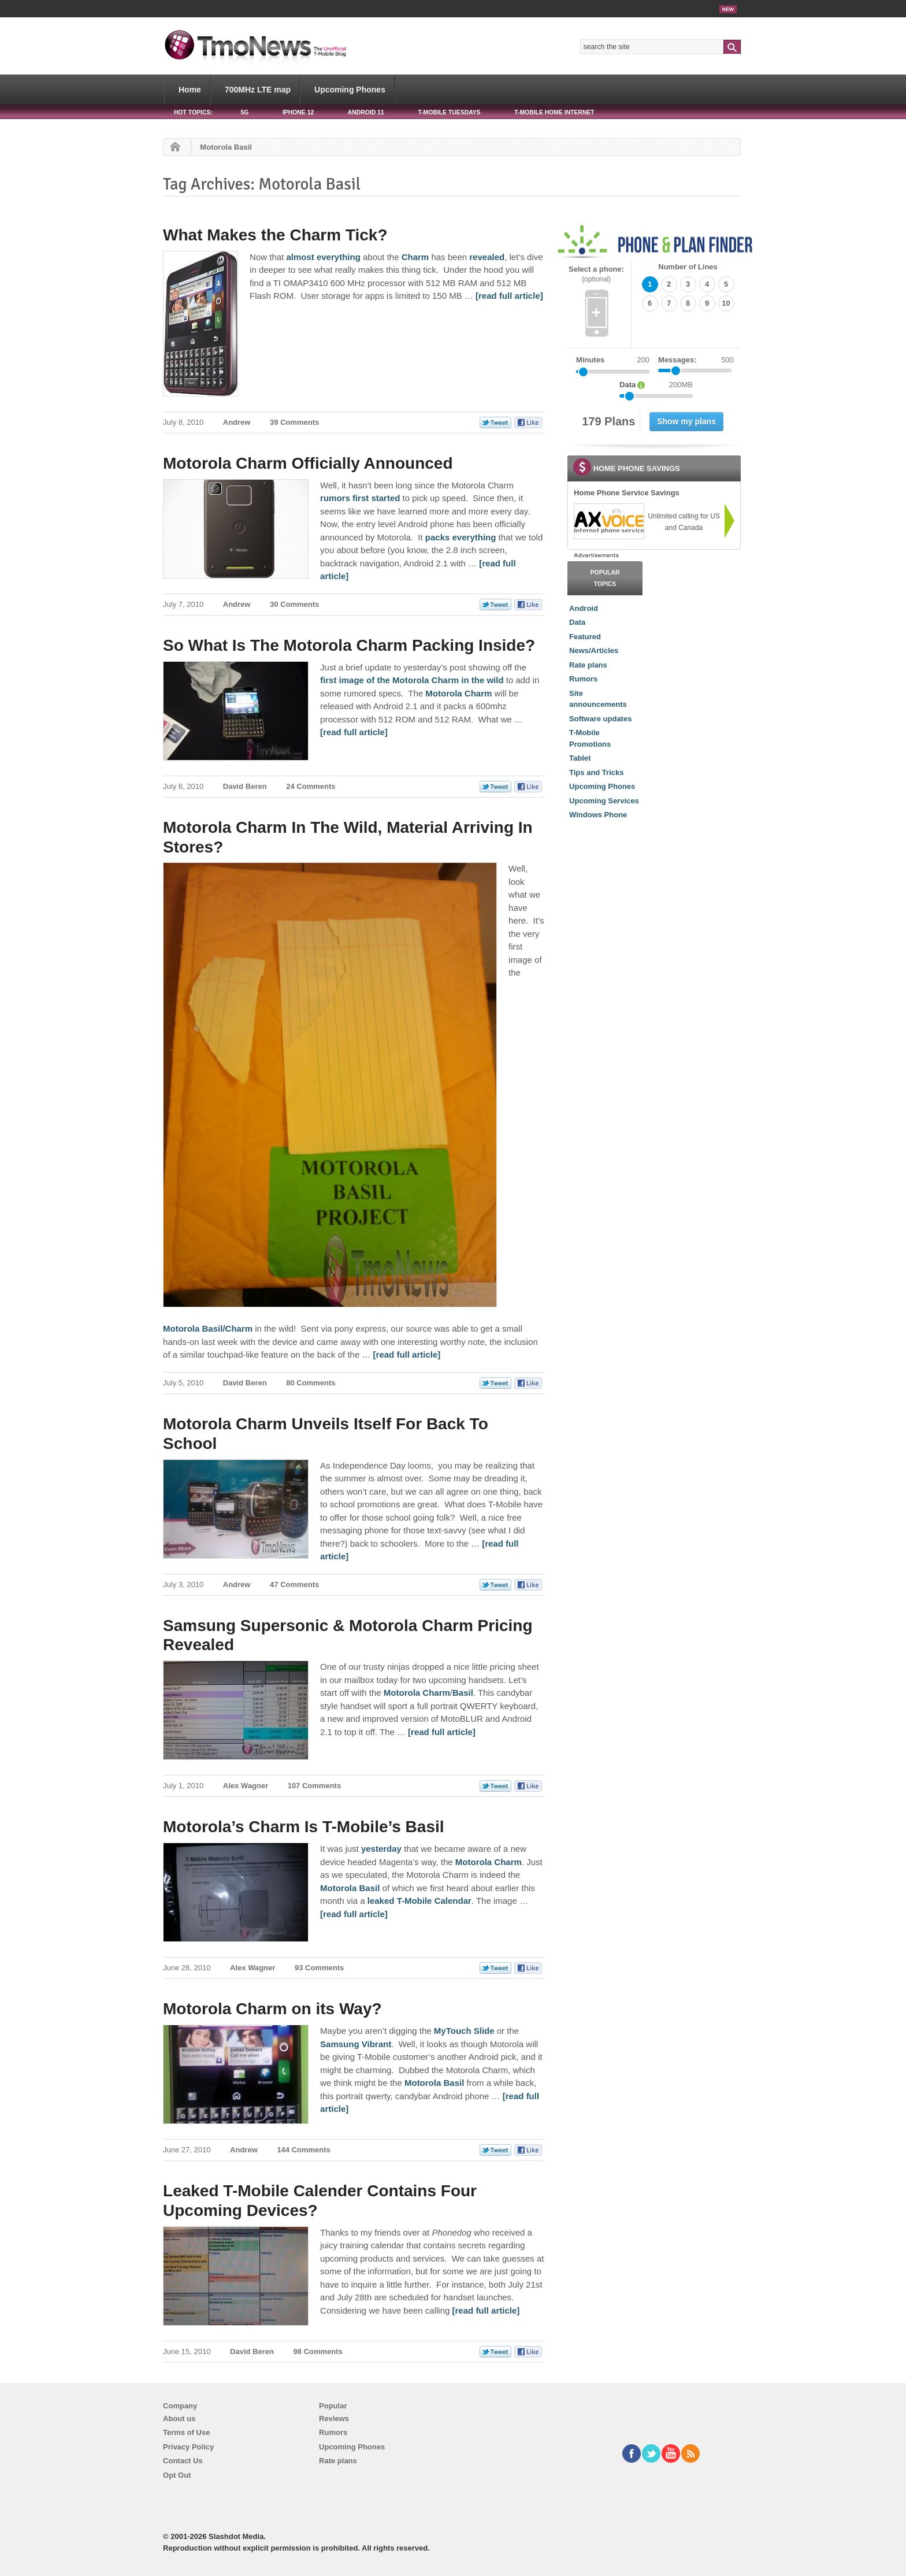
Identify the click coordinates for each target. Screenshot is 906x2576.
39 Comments (294, 422)
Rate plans (588, 665)
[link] (608, 521)
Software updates (600, 718)
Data (577, 622)
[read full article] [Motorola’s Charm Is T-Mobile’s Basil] (354, 1914)
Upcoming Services (604, 800)
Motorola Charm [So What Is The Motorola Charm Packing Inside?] (459, 693)
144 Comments (303, 2149)
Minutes (590, 359)
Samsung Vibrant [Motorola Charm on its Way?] (355, 2044)
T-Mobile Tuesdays (449, 112)
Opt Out (177, 2475)
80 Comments (310, 1382)
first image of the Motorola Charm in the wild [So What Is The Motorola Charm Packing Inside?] (412, 680)
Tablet (580, 758)
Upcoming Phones (349, 89)
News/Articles (593, 650)
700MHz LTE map (258, 89)
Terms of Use (186, 2432)
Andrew (237, 422)
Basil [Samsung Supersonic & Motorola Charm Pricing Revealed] (462, 1692)
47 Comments (294, 1584)
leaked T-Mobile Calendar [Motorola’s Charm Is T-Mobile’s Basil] (419, 1901)
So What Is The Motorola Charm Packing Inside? (349, 645)
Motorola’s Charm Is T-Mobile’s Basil (303, 1827)
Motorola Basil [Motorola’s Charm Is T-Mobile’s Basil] (350, 1888)
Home (190, 89)
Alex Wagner (245, 1785)
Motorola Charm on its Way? (272, 2009)
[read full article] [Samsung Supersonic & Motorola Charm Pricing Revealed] (442, 1732)
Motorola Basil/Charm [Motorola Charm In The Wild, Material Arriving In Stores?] (208, 1328)
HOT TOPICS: (193, 112)
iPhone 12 (298, 112)
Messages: (696, 360)
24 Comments (310, 786)
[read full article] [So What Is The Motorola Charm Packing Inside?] (354, 732)
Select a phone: (596, 274)
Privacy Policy (188, 2446)
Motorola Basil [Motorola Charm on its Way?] (434, 2083)
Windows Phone (598, 814)
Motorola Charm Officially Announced (307, 463)
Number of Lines (688, 266)
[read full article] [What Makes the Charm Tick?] (509, 296)
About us (179, 2418)
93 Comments (319, 1967)
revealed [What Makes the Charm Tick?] (485, 257)
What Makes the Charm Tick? (275, 235)
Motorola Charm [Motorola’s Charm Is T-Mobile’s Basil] (488, 1862)
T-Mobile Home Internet (554, 112)
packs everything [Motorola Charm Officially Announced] (460, 537)
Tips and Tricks (596, 772)
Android (583, 608)
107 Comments (314, 1785)
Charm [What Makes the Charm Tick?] (414, 257)
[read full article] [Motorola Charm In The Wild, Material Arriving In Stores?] (407, 1354)
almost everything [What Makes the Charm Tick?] (322, 257)
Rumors (583, 678)
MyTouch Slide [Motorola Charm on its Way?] (464, 2031)
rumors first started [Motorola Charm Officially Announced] (360, 498)
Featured (585, 636)
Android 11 (366, 112)
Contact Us (183, 2460)
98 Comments (318, 2351)
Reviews (334, 2418)
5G (244, 112)
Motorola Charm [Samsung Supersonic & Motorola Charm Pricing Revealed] (417, 1692)
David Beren (245, 786)
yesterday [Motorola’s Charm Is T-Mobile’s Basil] (381, 1849)
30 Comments (294, 604)
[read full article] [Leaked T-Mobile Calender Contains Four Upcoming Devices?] (486, 2310)
